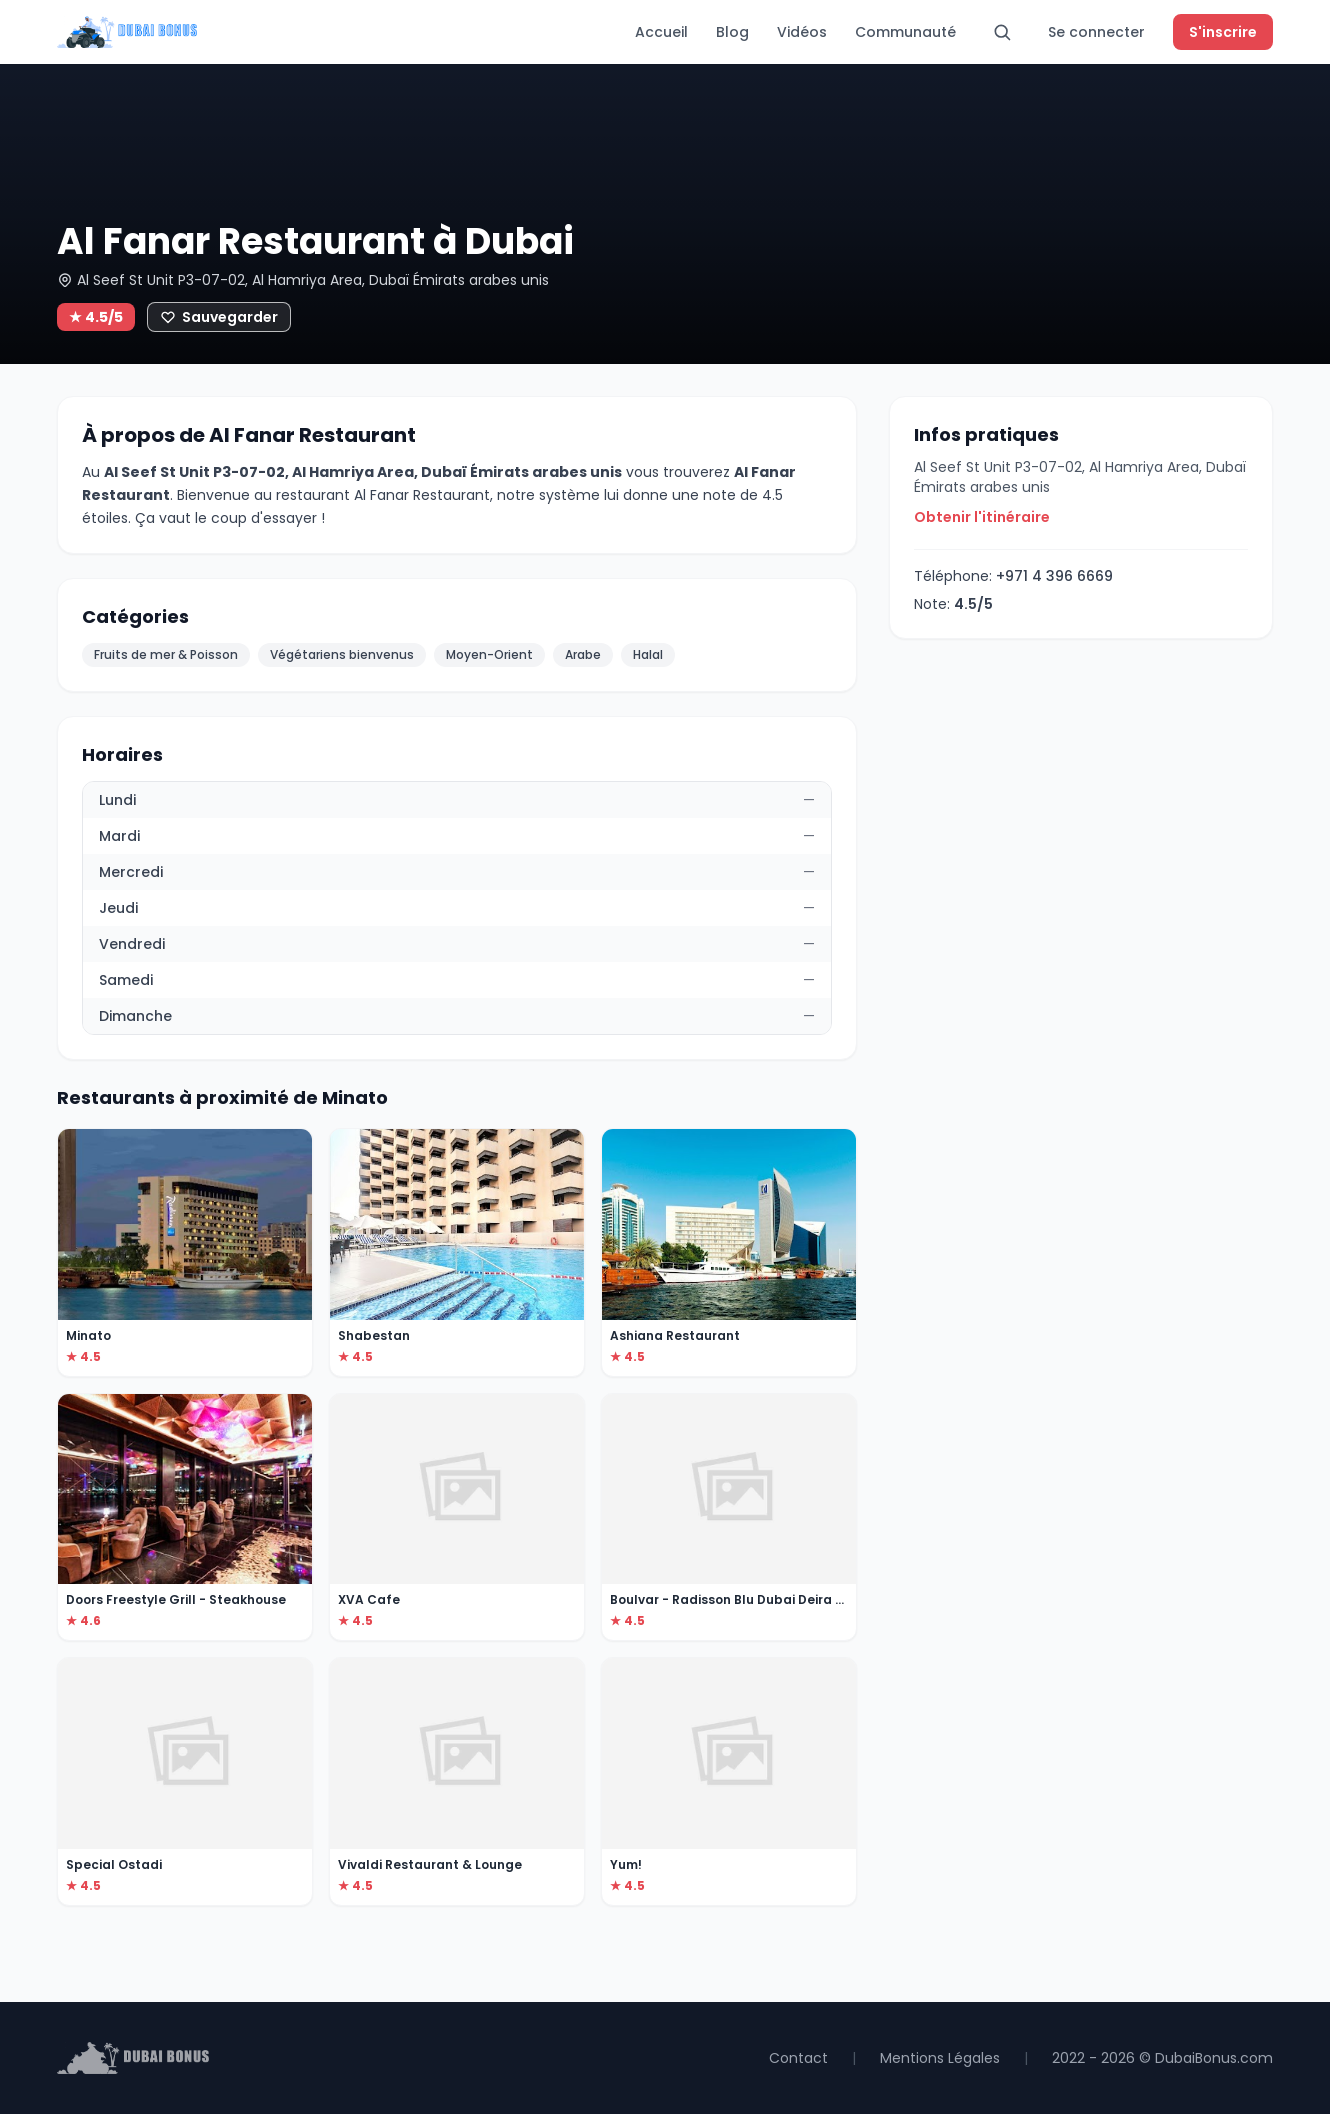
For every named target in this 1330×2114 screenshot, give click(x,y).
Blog (732, 32)
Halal (648, 654)
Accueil (661, 32)
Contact (798, 2058)
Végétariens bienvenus (342, 654)
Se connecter (1096, 32)
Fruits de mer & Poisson (166, 654)
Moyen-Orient (489, 654)
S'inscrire (1223, 32)
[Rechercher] (1002, 32)
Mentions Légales (940, 2058)
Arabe (583, 654)
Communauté (905, 32)
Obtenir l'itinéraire (982, 517)
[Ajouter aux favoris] (219, 317)
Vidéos (802, 32)
